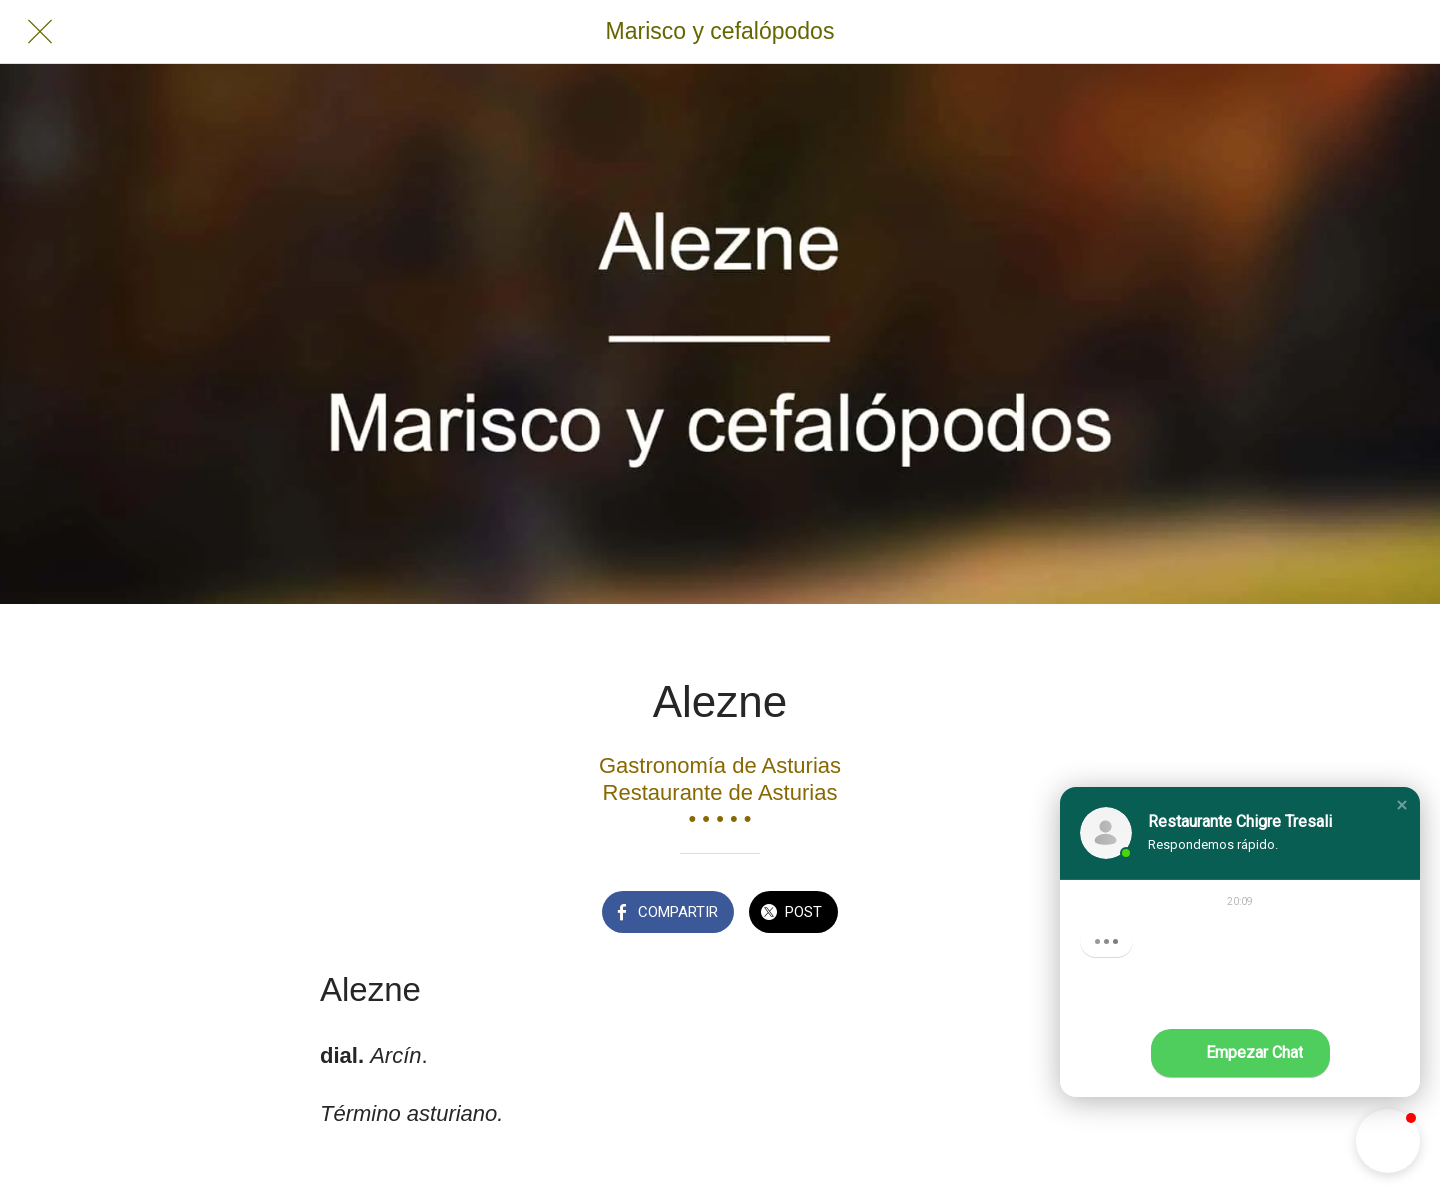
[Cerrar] (40, 32)
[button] (1402, 805)
